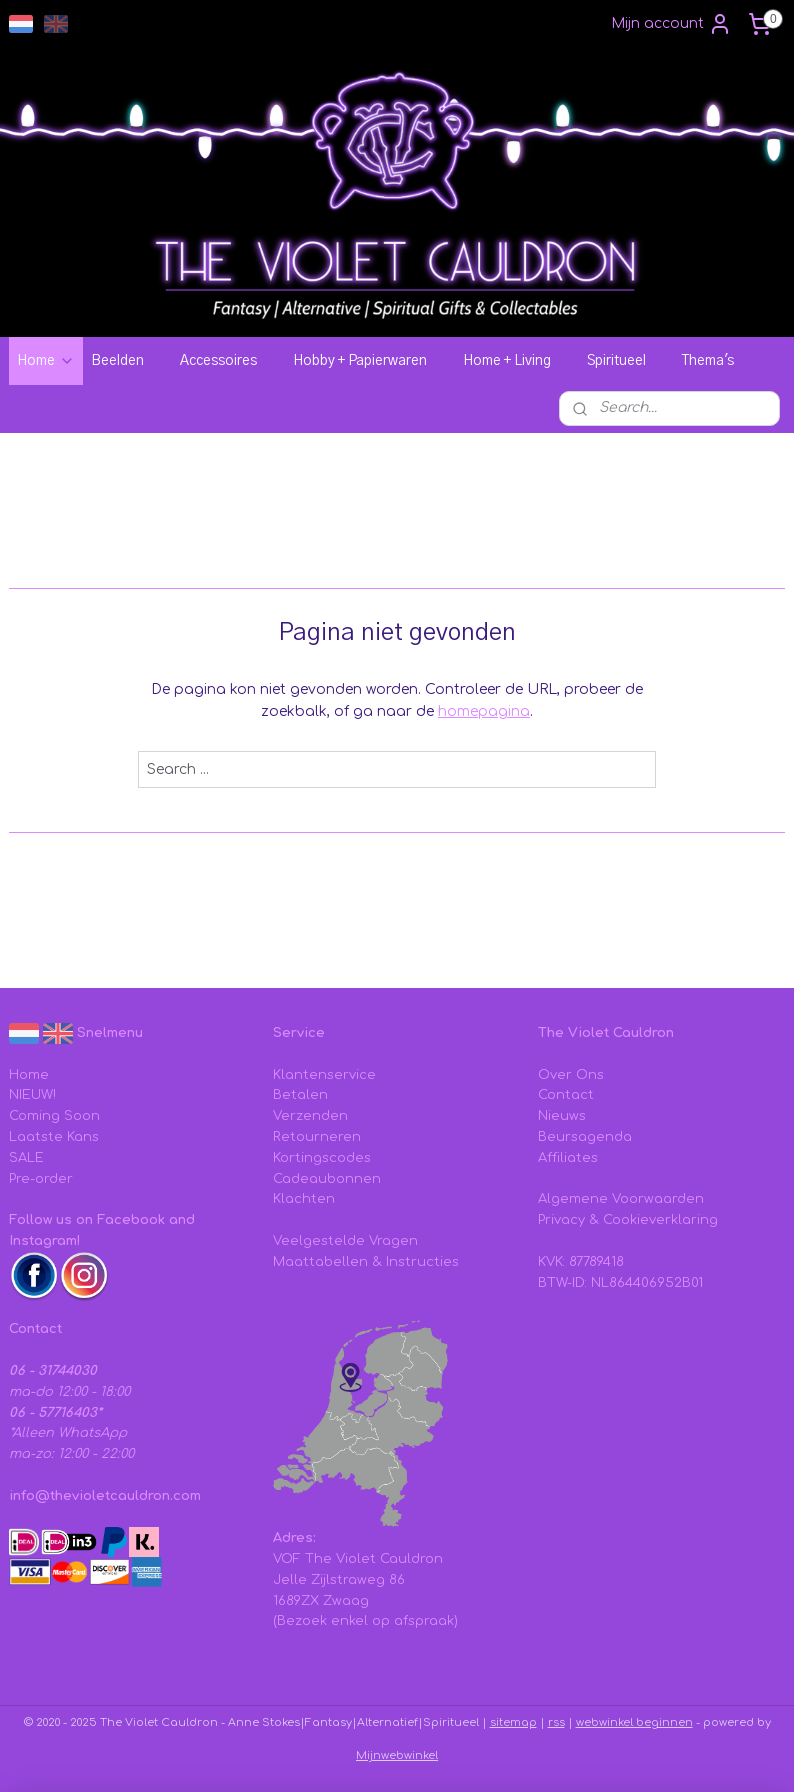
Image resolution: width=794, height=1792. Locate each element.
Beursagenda (585, 1137)
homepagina (484, 711)
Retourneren (317, 1137)
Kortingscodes (322, 1158)
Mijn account (671, 24)
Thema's (718, 361)
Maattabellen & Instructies (366, 1262)
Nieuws (562, 1116)
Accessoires (228, 361)
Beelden (127, 361)
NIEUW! (32, 1095)
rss (556, 1722)
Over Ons (571, 1075)
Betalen (300, 1095)
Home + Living (517, 361)
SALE (26, 1158)
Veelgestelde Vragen (345, 1241)
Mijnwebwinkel (397, 1755)
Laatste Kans (54, 1137)
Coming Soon (54, 1116)
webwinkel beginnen (634, 1722)
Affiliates (568, 1158)
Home (46, 361)
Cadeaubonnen (327, 1179)
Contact (566, 1095)
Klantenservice (324, 1075)
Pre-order (41, 1179)
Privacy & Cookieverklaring (628, 1220)
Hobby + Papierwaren (370, 361)
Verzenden (310, 1116)
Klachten (304, 1199)
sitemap (513, 1722)
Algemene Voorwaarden (621, 1199)
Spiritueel (626, 361)
